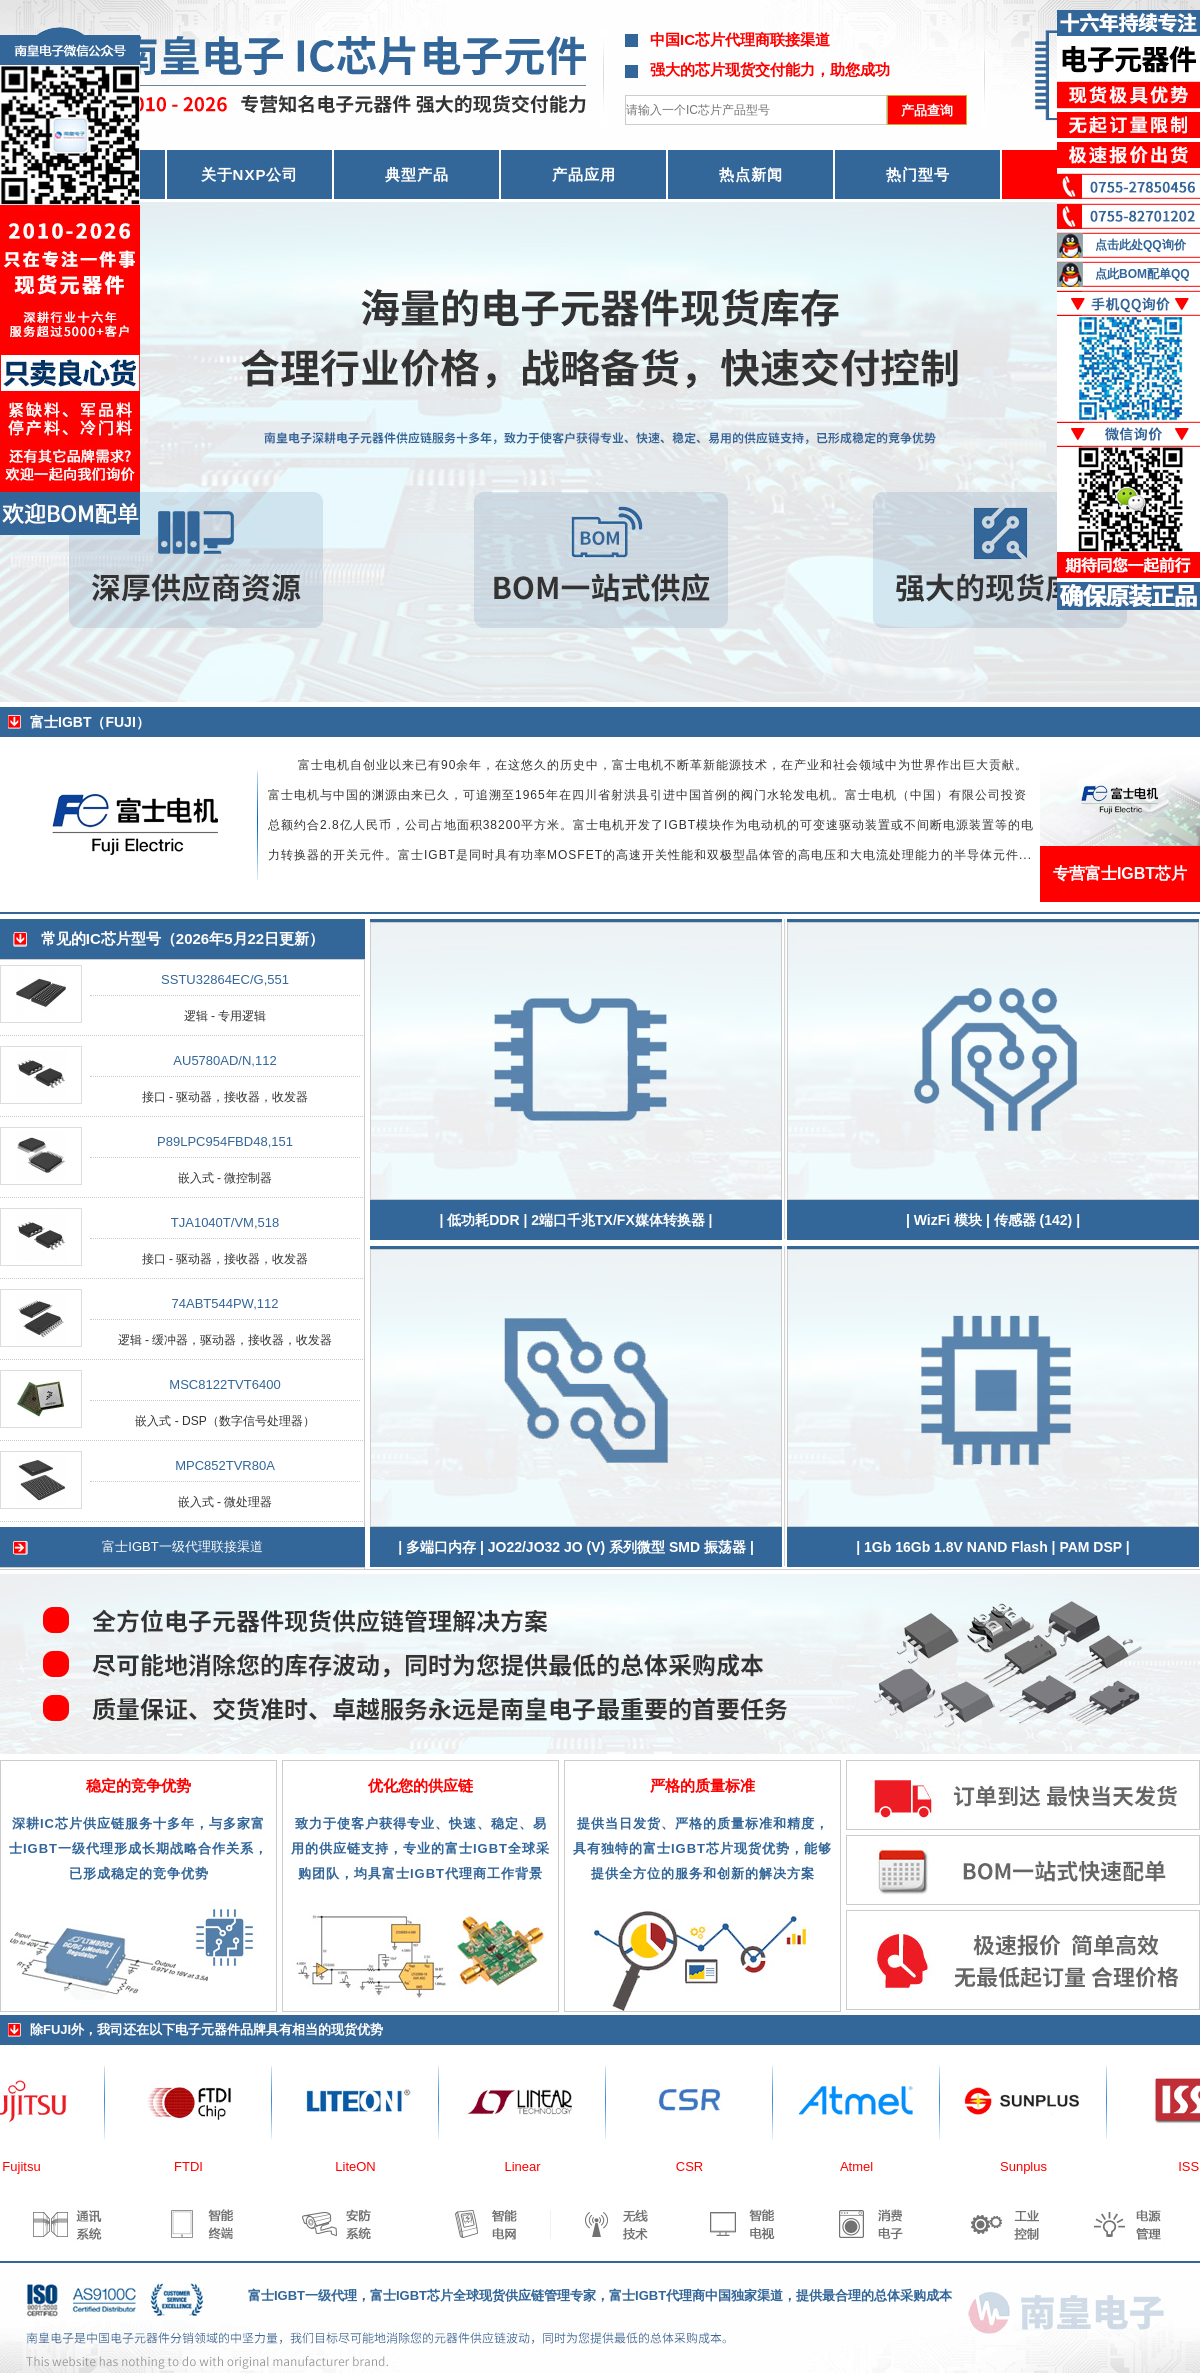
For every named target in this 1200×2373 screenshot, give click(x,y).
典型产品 (417, 174)
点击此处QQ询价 (1140, 245)
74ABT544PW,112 (225, 1303)
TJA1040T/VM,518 (225, 1222)
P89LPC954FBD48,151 (225, 1141)
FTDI (196, 2166)
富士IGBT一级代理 (302, 2295)
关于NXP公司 (250, 174)
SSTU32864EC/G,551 (225, 979)
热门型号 (918, 174)
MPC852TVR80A (225, 1465)
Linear (530, 2166)
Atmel (864, 2166)
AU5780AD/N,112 (224, 1060)
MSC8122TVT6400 (224, 1384)
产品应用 (584, 174)
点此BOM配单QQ (1142, 274)
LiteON (363, 2166)
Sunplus (1031, 2166)
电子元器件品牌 (220, 2029)
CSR (697, 2166)
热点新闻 (751, 174)
